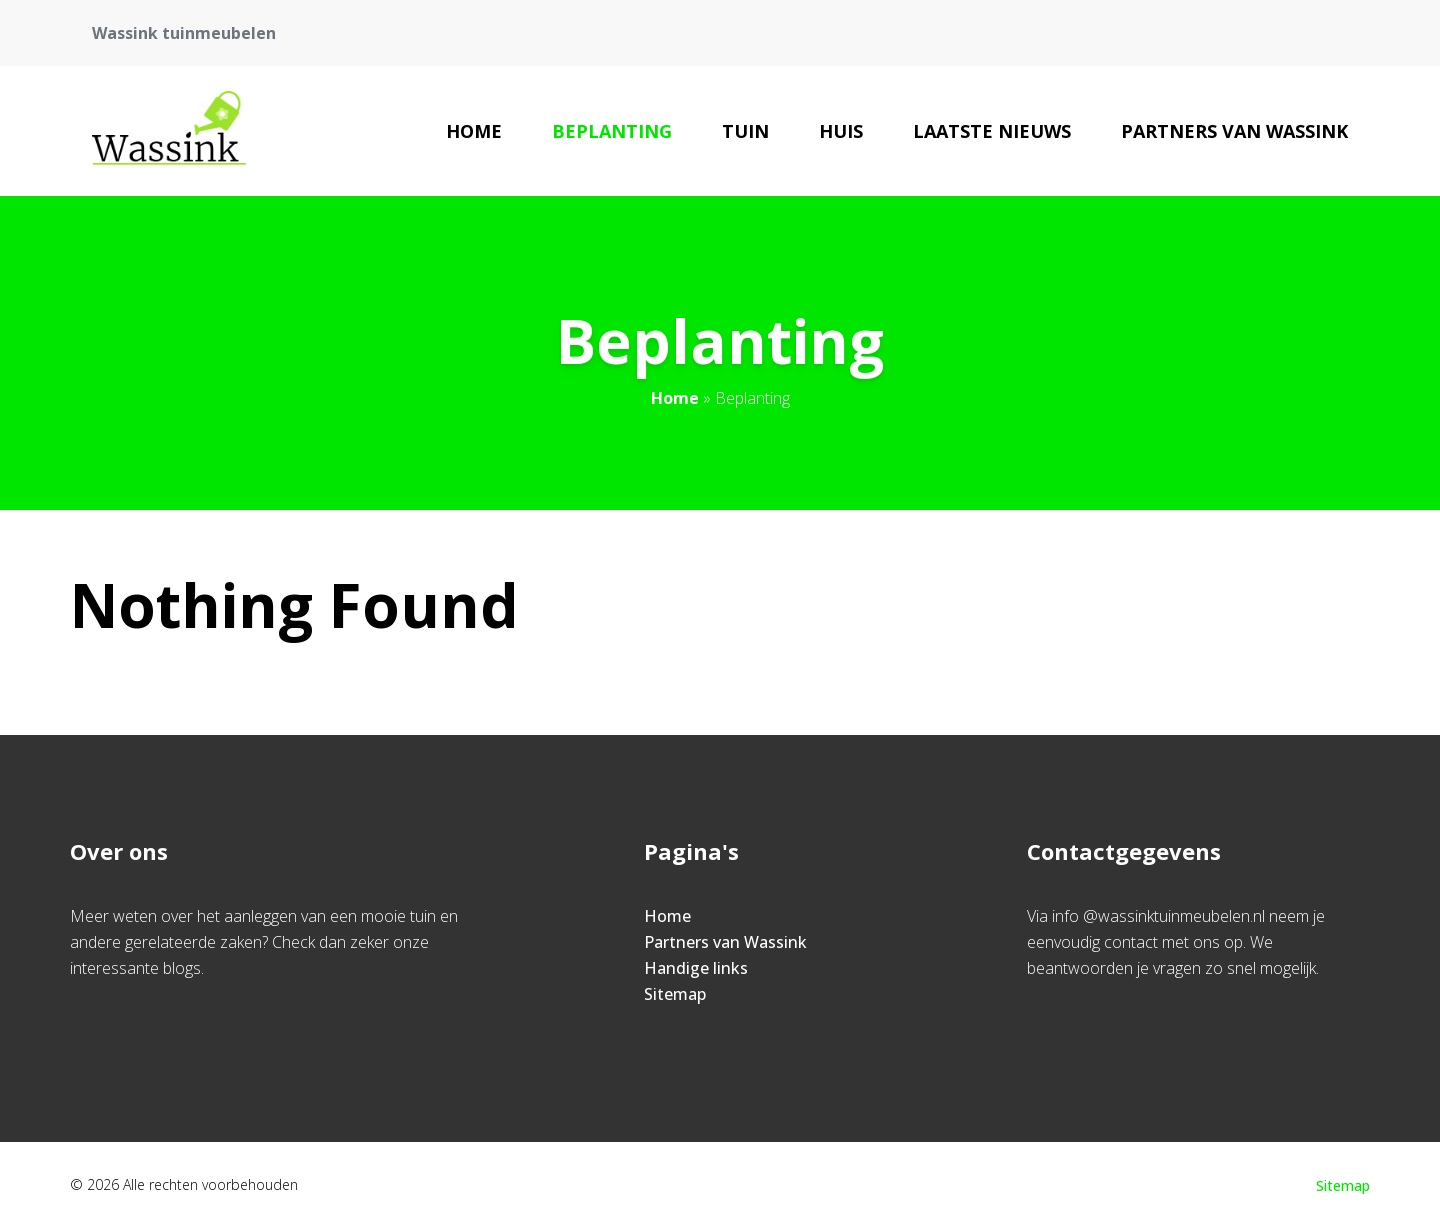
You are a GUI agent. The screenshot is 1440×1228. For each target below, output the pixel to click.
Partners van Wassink (1234, 131)
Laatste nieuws (992, 131)
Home (474, 131)
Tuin (745, 131)
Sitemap (675, 994)
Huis (841, 131)
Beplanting (612, 131)
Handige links (696, 968)
